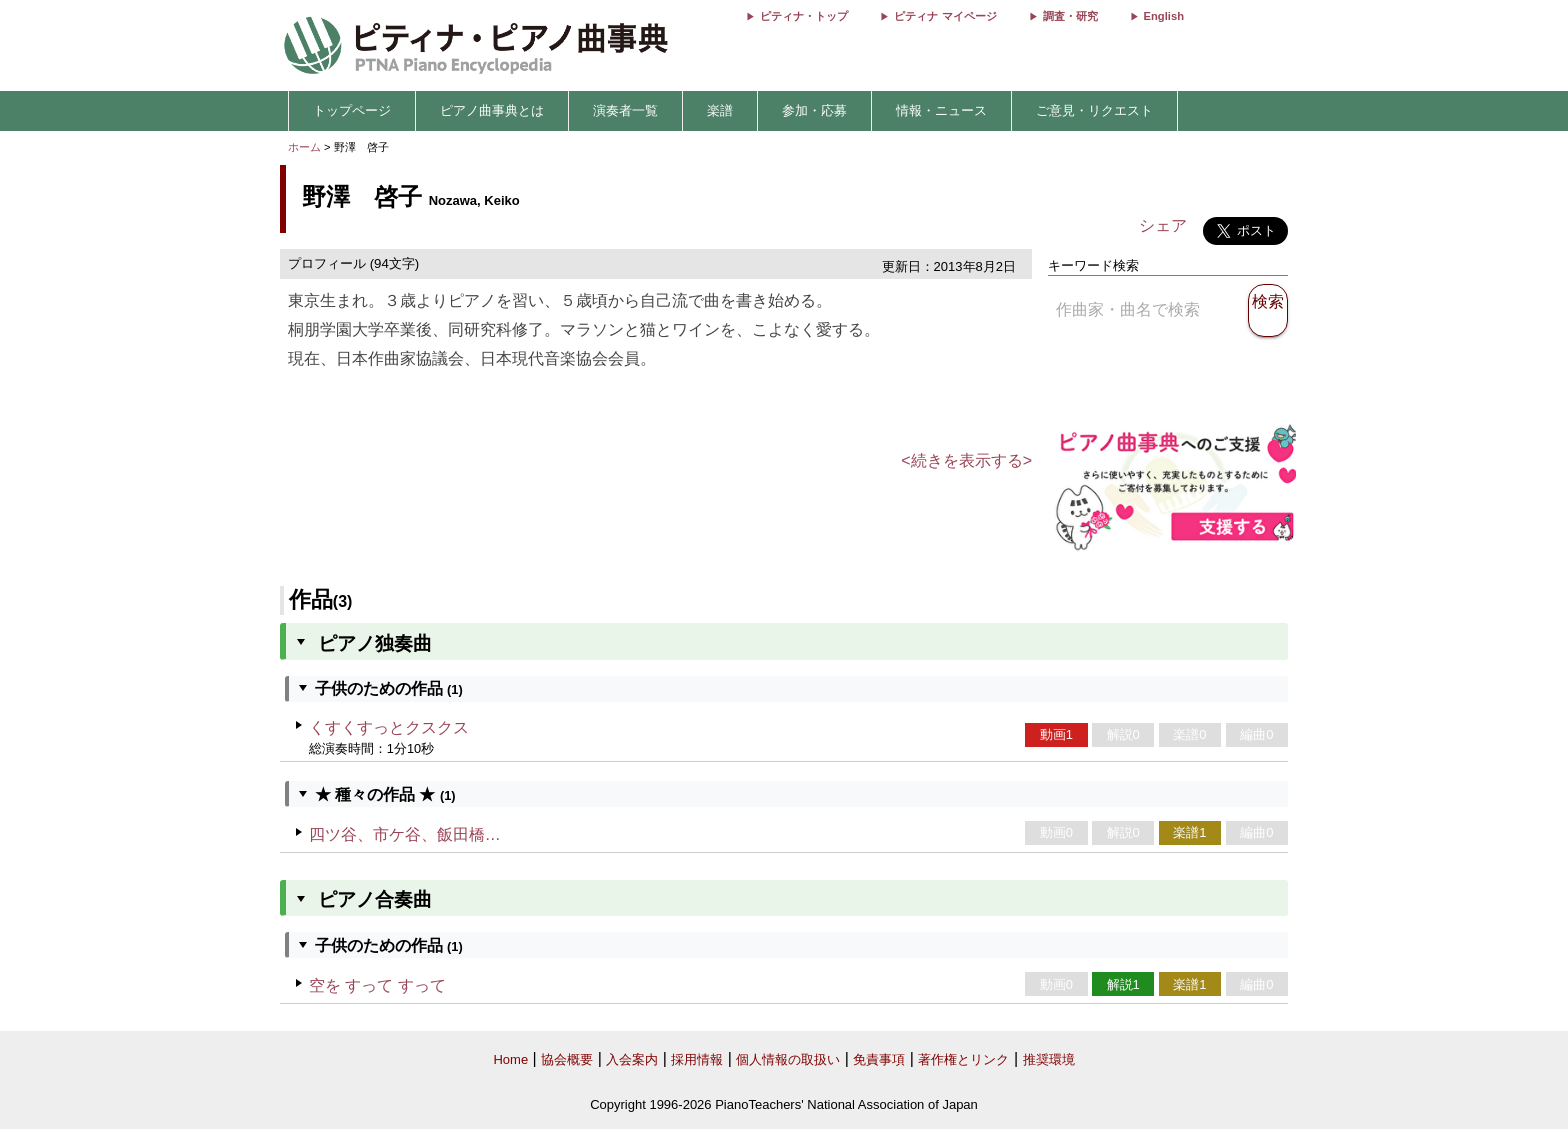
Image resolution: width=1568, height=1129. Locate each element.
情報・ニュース (941, 110)
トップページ (352, 110)
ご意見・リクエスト (1094, 110)
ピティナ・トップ (804, 16)
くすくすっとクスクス (389, 727)
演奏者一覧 (625, 110)
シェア (1163, 225)
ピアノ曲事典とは (492, 110)
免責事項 (879, 1059)
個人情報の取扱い (788, 1059)
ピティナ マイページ (945, 16)
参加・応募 (814, 110)
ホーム (304, 147)
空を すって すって (377, 985)
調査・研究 (1070, 16)
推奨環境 (1049, 1059)
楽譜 (720, 110)
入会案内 (632, 1059)
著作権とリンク (963, 1059)
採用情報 (697, 1059)
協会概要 (567, 1059)
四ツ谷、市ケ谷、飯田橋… (405, 834)
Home (510, 1059)
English (1164, 16)
